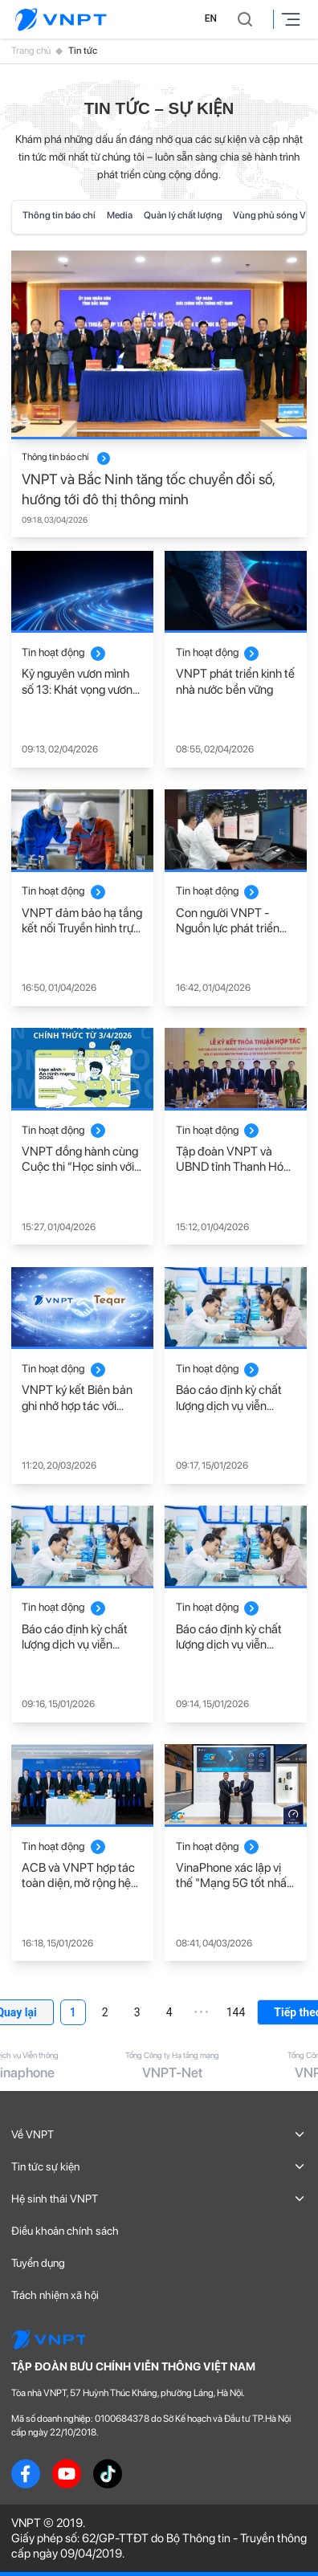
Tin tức (82, 50)
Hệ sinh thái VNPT (159, 2198)
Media (119, 215)
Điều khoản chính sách (65, 2230)
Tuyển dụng (38, 2262)
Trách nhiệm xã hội (55, 2295)
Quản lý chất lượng (183, 215)
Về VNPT (159, 2134)
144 (236, 2012)
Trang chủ (31, 50)
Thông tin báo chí (59, 215)
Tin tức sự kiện (159, 2166)
